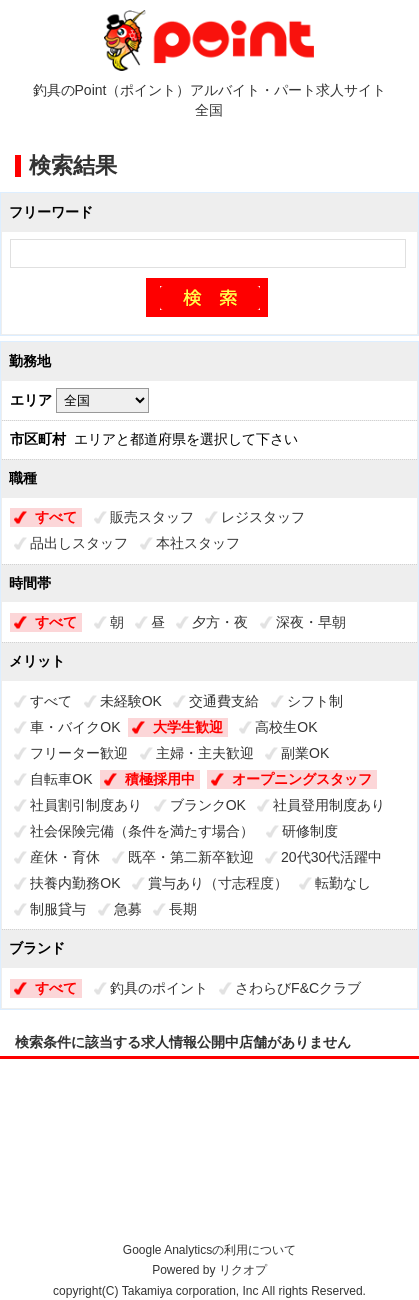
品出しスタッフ (79, 543)
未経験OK (131, 701)
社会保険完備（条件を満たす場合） (142, 831)
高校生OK (286, 727)
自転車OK (61, 779)
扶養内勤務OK (75, 883)
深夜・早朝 (311, 622)
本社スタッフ (198, 543)
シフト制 (315, 701)
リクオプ (243, 1270)
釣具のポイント (159, 988)
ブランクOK (208, 805)
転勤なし (343, 883)
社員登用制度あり (329, 805)
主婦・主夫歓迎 (205, 753)
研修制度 (310, 831)
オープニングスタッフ (302, 779)
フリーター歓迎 (79, 753)
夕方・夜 (220, 622)
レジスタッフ (263, 517)
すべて (56, 517)
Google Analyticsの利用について (209, 1250)
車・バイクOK (75, 727)
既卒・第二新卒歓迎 (191, 857)
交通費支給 (224, 701)
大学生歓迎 (188, 727)
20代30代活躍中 (331, 857)
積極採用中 (160, 779)
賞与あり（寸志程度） (218, 883)
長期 (183, 909)
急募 (128, 909)
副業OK (305, 753)
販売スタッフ (152, 517)
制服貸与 (58, 909)
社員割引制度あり (86, 805)
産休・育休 (65, 857)
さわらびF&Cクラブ (298, 988)
